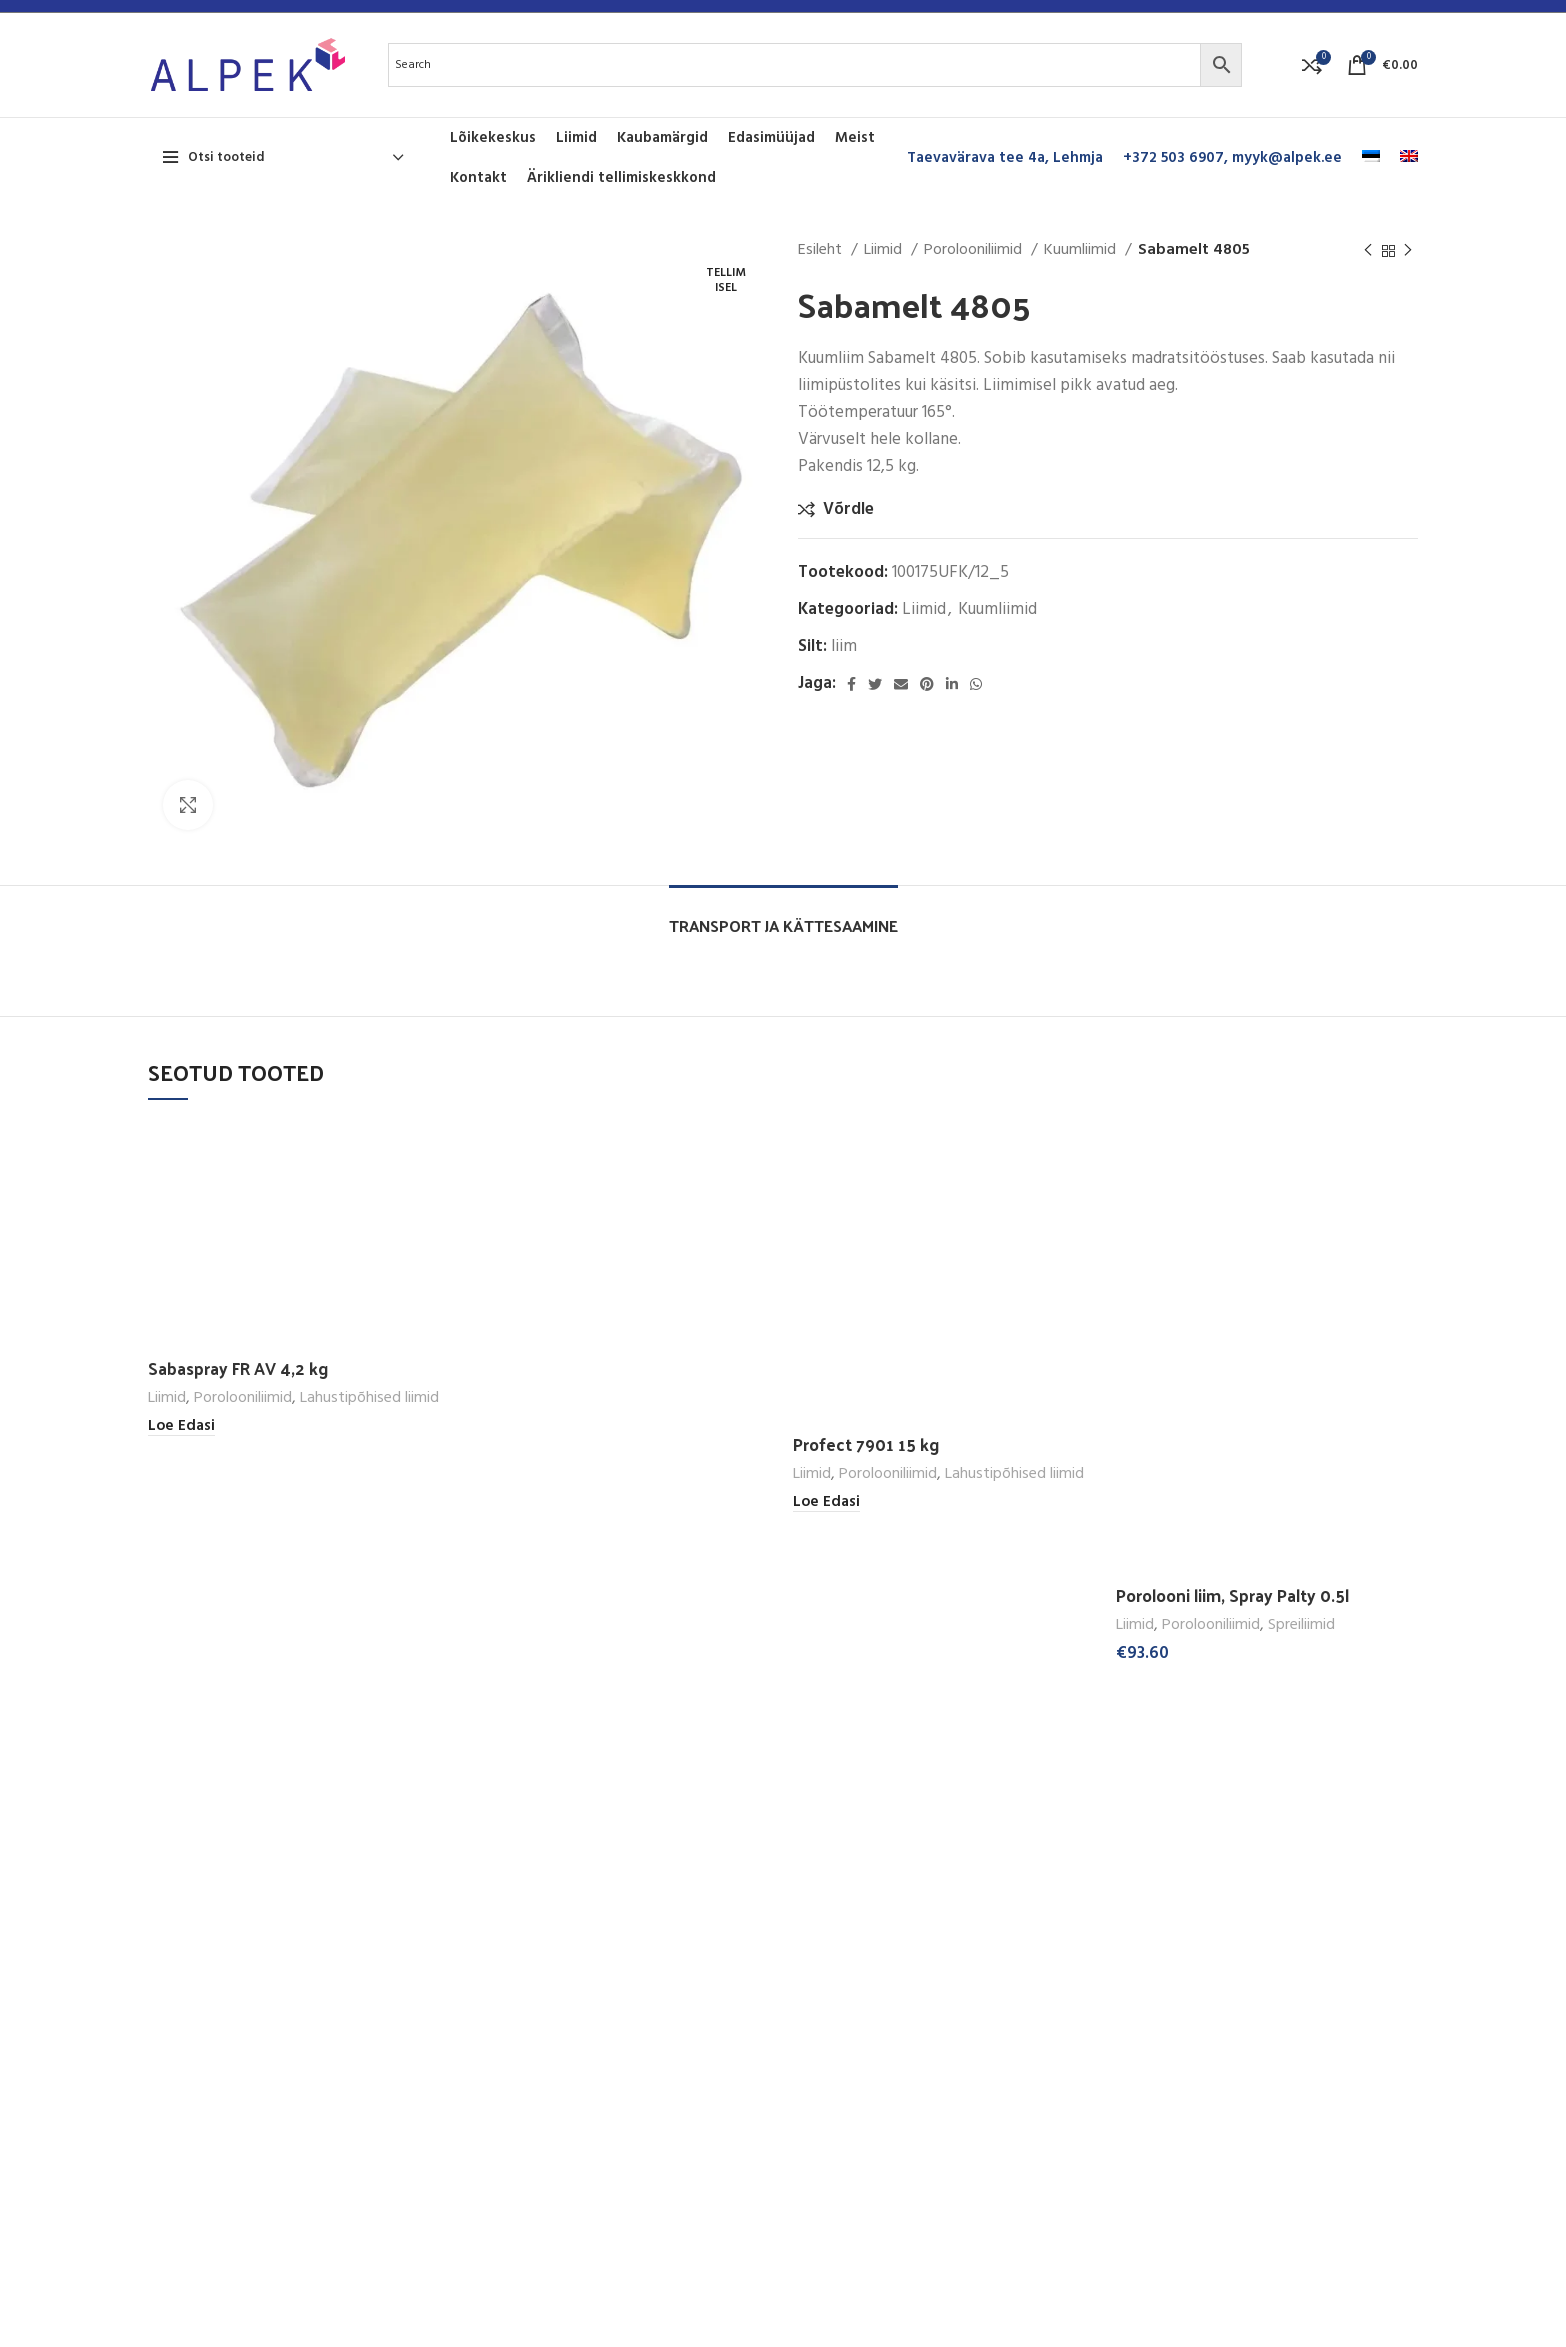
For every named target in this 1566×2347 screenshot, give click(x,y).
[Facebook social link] (851, 684)
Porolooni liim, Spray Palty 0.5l (1232, 1595)
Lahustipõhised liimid (369, 1398)
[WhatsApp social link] (976, 684)
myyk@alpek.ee (1287, 158)
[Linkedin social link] (952, 684)
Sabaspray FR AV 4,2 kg (238, 1368)
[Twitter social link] (875, 684)
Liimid (885, 250)
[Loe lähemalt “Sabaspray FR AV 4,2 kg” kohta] (181, 1426)
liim (844, 646)
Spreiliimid (1301, 1625)
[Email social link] (901, 684)
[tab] (783, 915)
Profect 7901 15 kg (866, 1444)
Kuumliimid (1082, 250)
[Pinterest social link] (927, 684)
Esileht (822, 250)
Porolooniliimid (975, 250)
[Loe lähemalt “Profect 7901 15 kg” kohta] (826, 1502)
